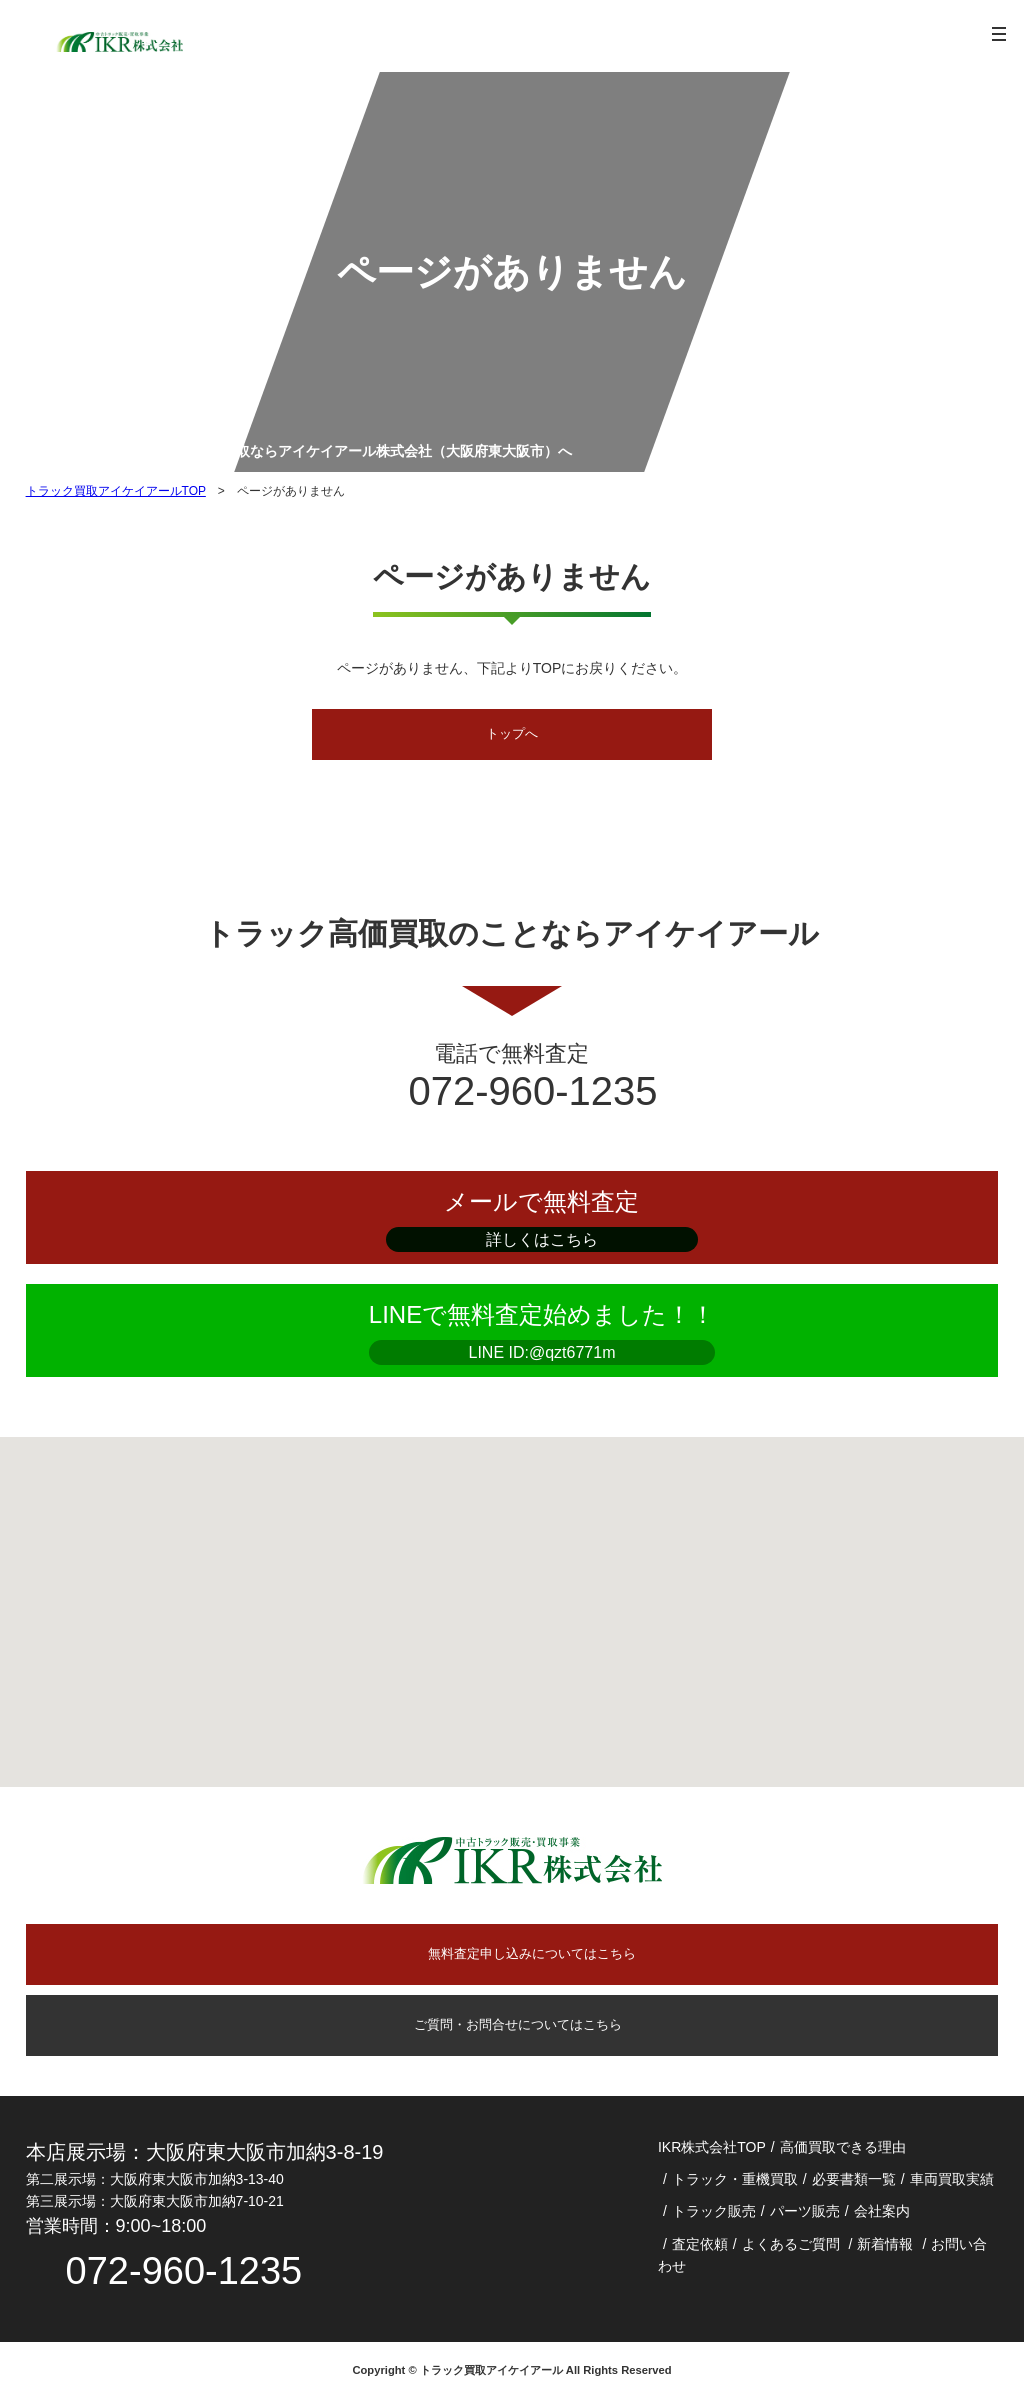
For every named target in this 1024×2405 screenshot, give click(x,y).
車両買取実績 (952, 2184)
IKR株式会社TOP (712, 2152)
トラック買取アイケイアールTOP (116, 491)
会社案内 (882, 2216)
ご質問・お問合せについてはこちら (512, 2029)
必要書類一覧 (854, 2184)
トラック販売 (714, 2216)
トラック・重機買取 (735, 2184)
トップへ (512, 735)
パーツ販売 (805, 2216)
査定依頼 (700, 2249)
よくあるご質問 (791, 2249)
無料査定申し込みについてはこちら (532, 1957)
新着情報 (885, 2249)
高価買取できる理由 (843, 2152)
